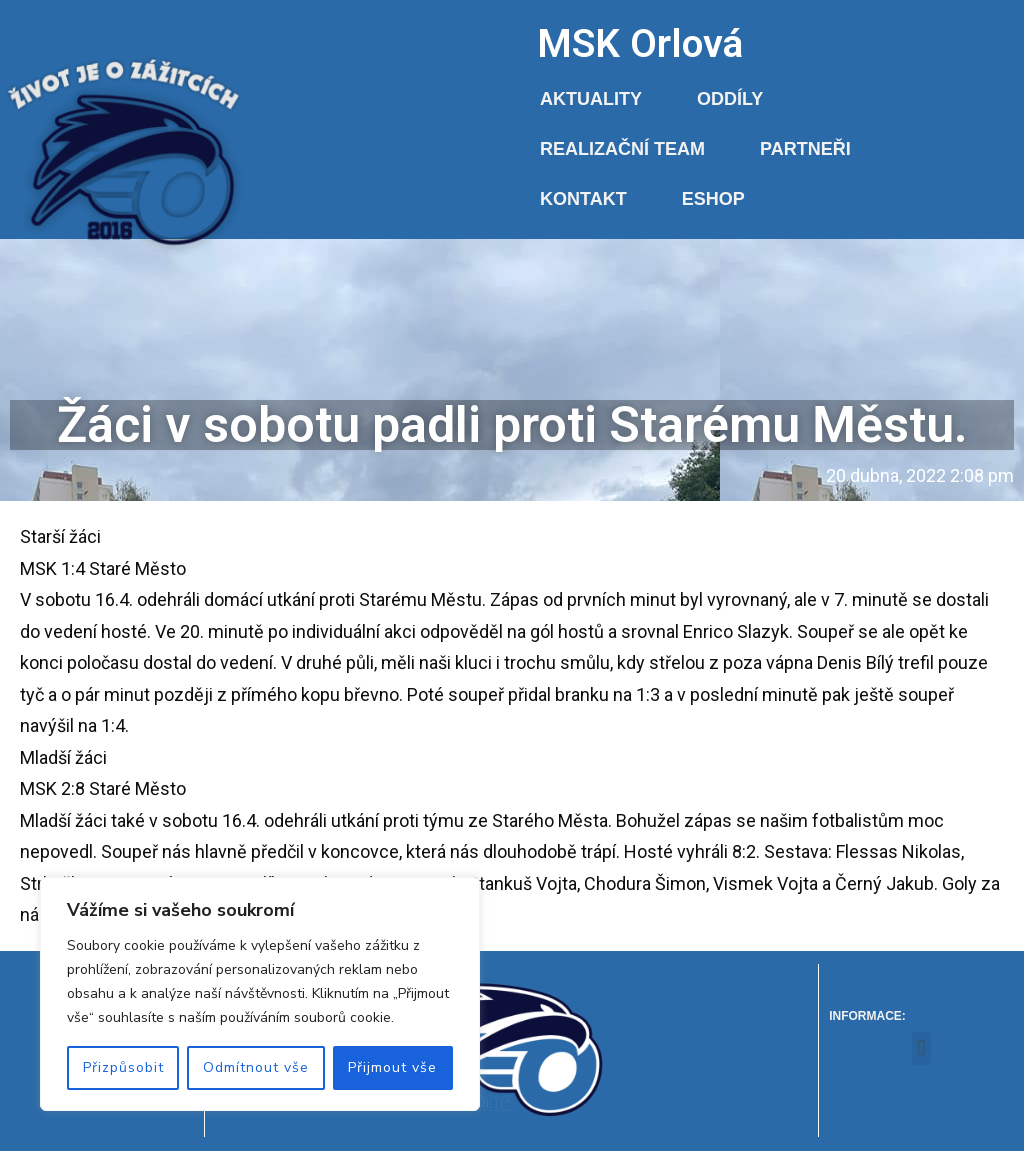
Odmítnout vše (256, 1067)
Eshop (713, 199)
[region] (260, 994)
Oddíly (730, 99)
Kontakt (583, 199)
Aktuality (591, 99)
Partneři (805, 149)
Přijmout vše (392, 1067)
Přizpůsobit (123, 1067)
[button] (921, 1048)
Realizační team (622, 149)
